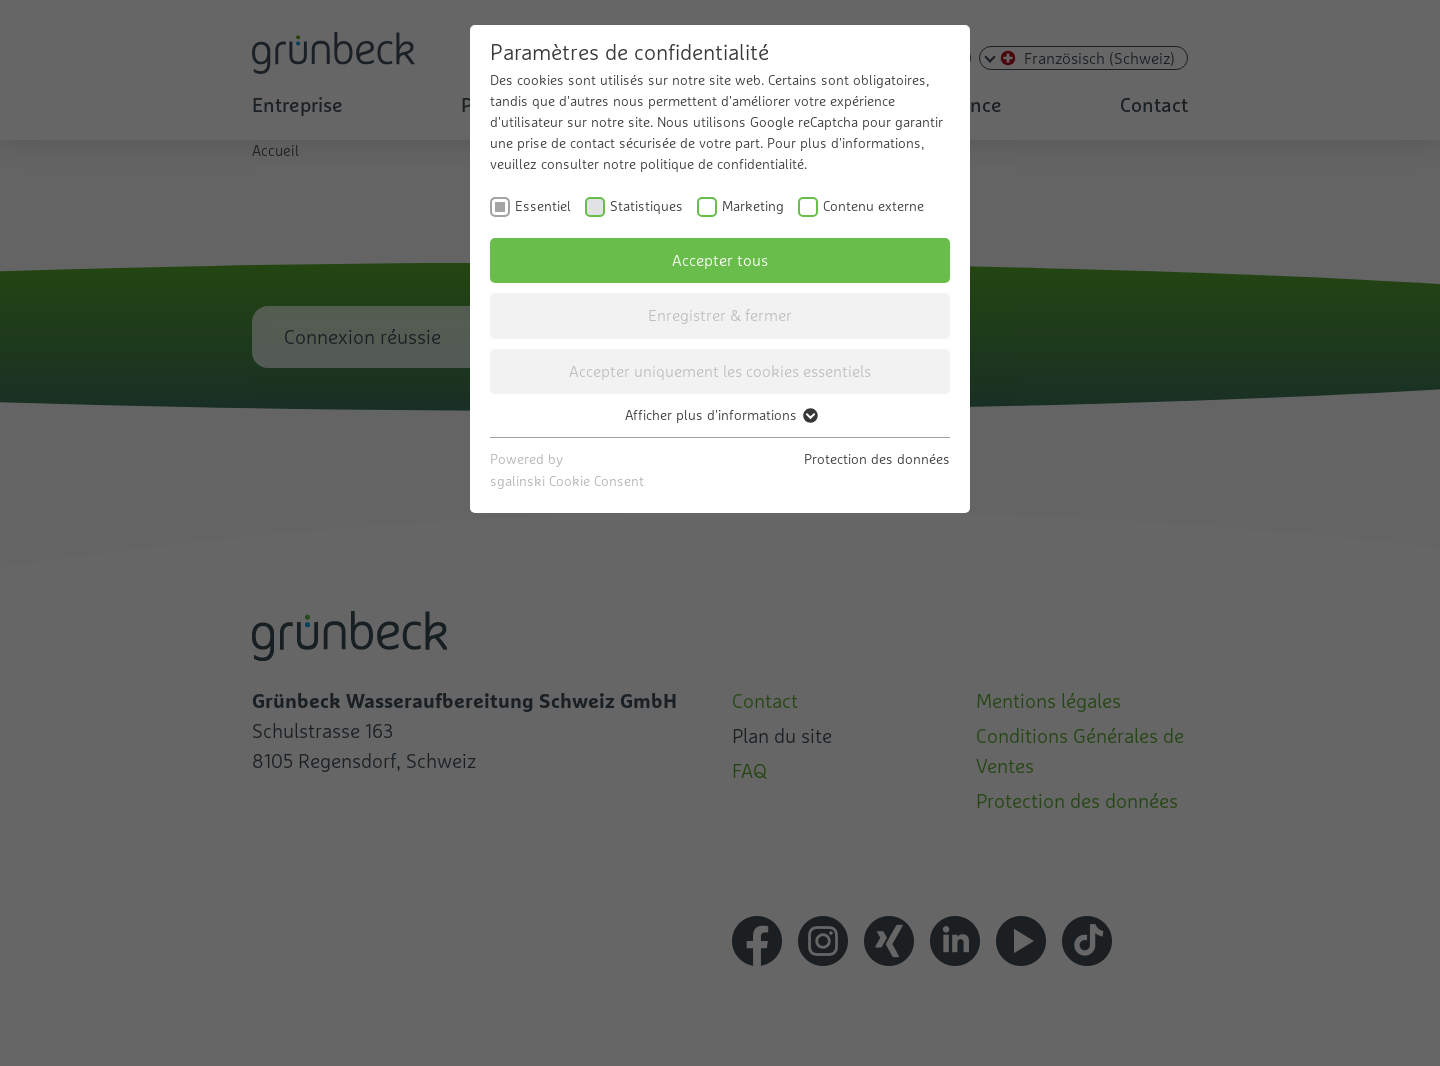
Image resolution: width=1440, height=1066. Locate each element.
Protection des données (877, 459)
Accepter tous (720, 260)
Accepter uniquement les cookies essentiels (720, 371)
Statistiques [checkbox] (646, 206)
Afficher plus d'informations (720, 415)
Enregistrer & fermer (720, 315)
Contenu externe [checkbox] (873, 206)
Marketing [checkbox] (753, 206)
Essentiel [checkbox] (543, 206)
